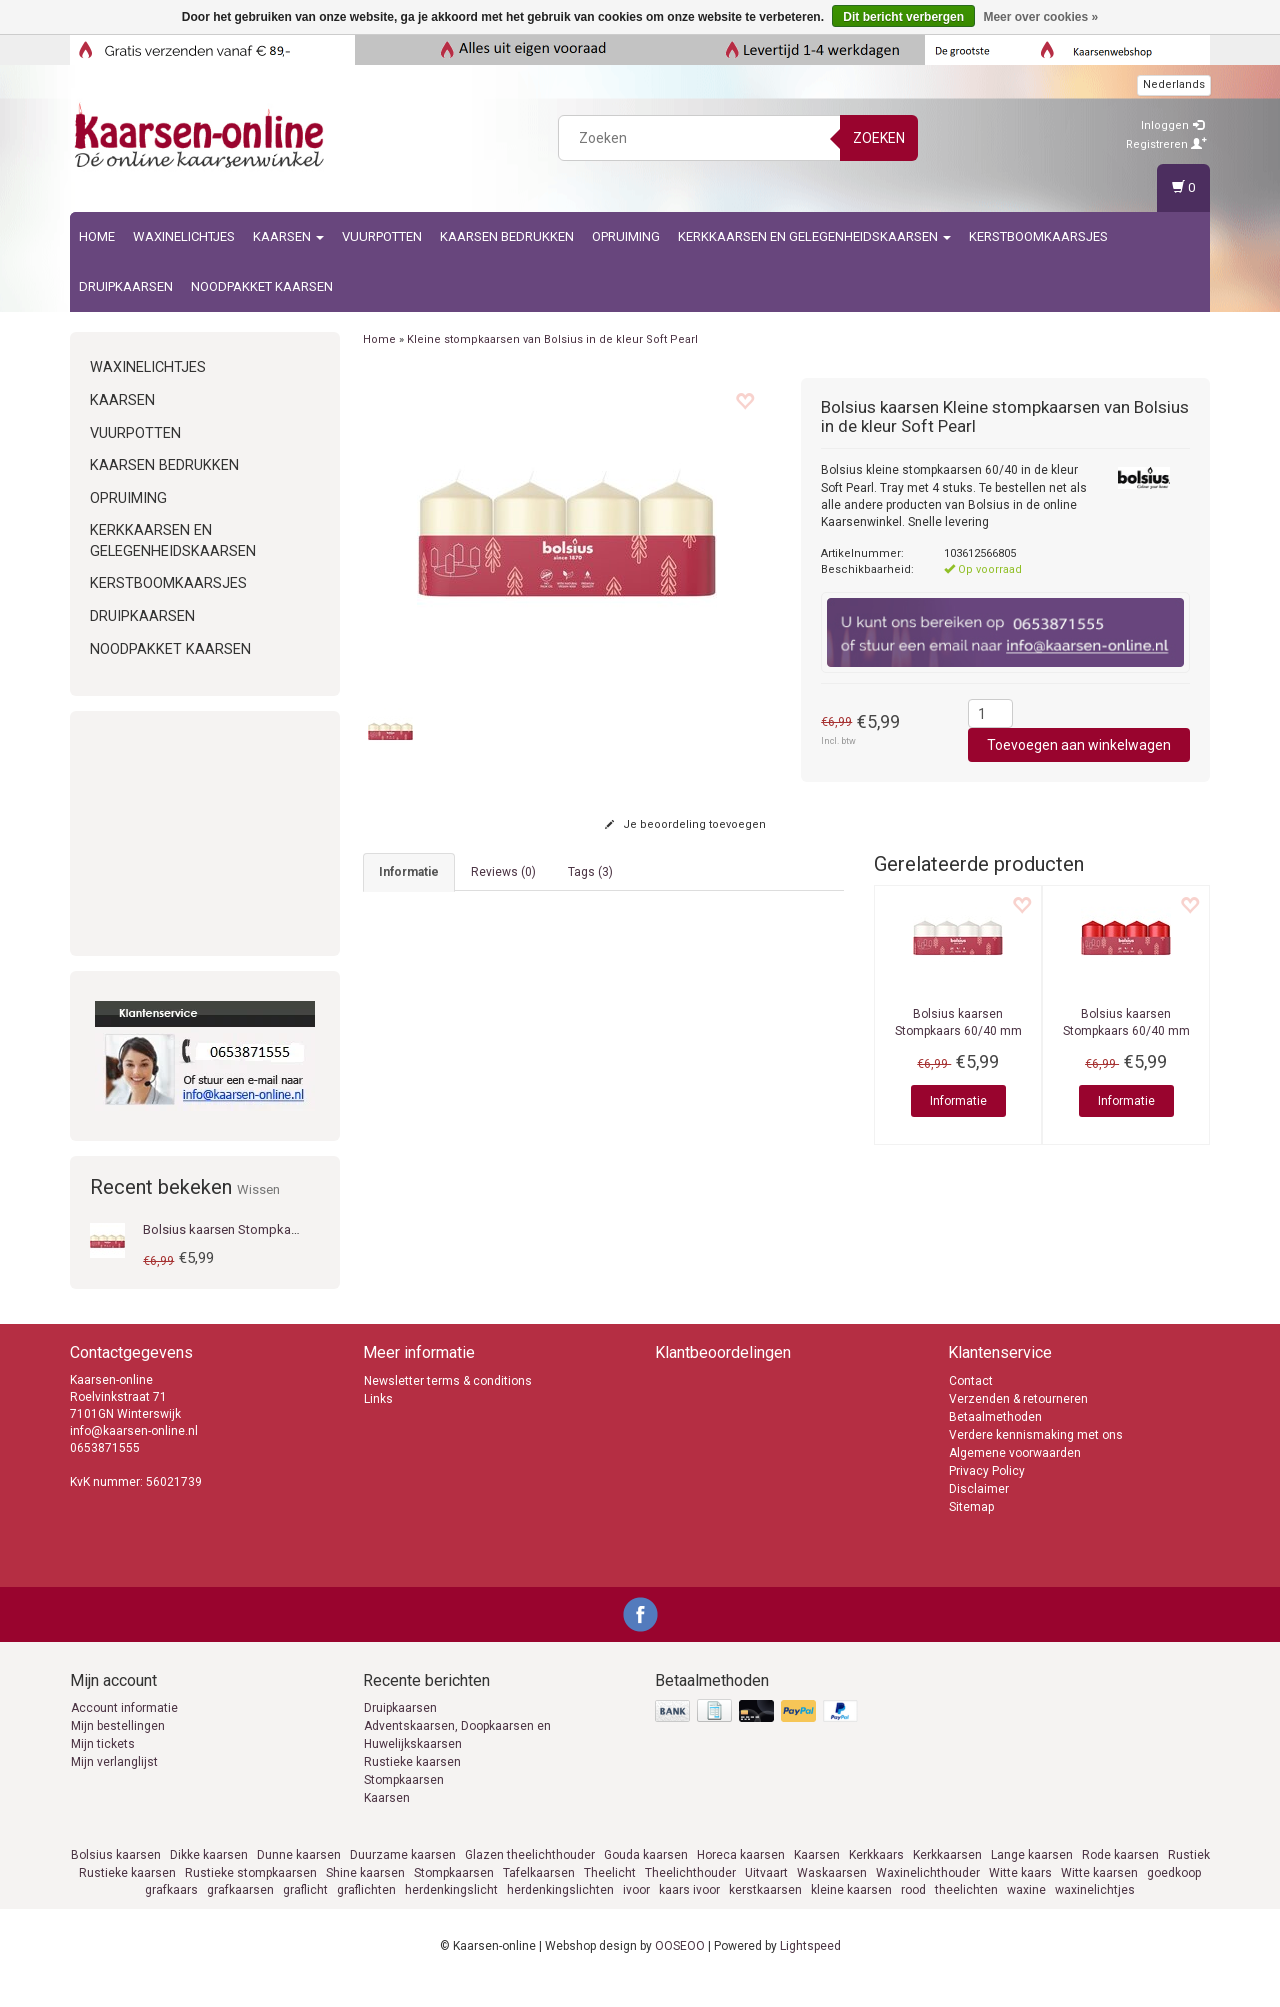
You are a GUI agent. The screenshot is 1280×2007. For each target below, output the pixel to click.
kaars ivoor (689, 1913)
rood (913, 1913)
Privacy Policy (987, 1494)
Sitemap (971, 1530)
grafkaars (171, 1913)
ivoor (636, 1913)
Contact (971, 1404)
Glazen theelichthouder (530, 1879)
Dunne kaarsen (299, 1879)
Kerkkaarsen (947, 1879)
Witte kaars (1020, 1896)
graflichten (366, 1913)
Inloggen (1172, 125)
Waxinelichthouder (928, 1896)
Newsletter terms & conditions (448, 1404)
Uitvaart (766, 1896)
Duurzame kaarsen (403, 1879)
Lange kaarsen (1032, 1879)
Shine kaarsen (365, 1896)
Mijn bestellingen (118, 1750)
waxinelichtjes (1095, 1913)
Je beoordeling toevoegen (685, 824)
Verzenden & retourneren (1018, 1422)
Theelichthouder (690, 1896)
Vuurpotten (382, 236)
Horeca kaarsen (741, 1879)
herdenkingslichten (560, 1913)
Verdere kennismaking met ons (1036, 1458)
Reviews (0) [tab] (503, 872)
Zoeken (879, 138)
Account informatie (124, 1732)
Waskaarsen (832, 1896)
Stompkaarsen (404, 1804)
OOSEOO (680, 1969)
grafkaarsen (240, 1913)
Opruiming (626, 236)
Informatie (958, 1101)
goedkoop (1174, 1896)
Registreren (1166, 144)
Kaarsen (288, 236)
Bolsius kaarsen (116, 1879)
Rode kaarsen (1120, 1879)
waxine (1026, 1913)
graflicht (305, 1913)
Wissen (258, 1189)
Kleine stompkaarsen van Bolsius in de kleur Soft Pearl (552, 339)
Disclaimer (979, 1512)
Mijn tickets (103, 1768)
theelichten (966, 1913)
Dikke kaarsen (209, 1879)
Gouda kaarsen (646, 1879)
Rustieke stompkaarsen (251, 1896)
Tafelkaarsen (539, 1896)
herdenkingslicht (451, 1913)
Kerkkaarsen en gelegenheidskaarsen (814, 236)
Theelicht (610, 1896)
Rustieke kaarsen (412, 1786)
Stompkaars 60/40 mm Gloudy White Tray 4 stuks (958, 1031)
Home (97, 236)
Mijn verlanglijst (114, 1786)
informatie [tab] (409, 872)
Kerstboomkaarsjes (1038, 236)
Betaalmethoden (995, 1440)
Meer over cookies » (1040, 17)
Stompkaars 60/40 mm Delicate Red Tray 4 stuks (1126, 1031)
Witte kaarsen (1099, 1896)
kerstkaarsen (765, 1913)
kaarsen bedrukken (507, 236)
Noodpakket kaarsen (262, 286)
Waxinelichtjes (184, 236)
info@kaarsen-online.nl (447, 1240)
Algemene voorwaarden (1015, 1476)
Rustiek (1189, 1879)
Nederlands (1174, 84)
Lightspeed (810, 1969)
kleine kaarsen (851, 1913)
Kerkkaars (876, 1879)
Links (378, 1422)
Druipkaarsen (126, 286)
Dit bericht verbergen (903, 17)
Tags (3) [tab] (590, 872)
